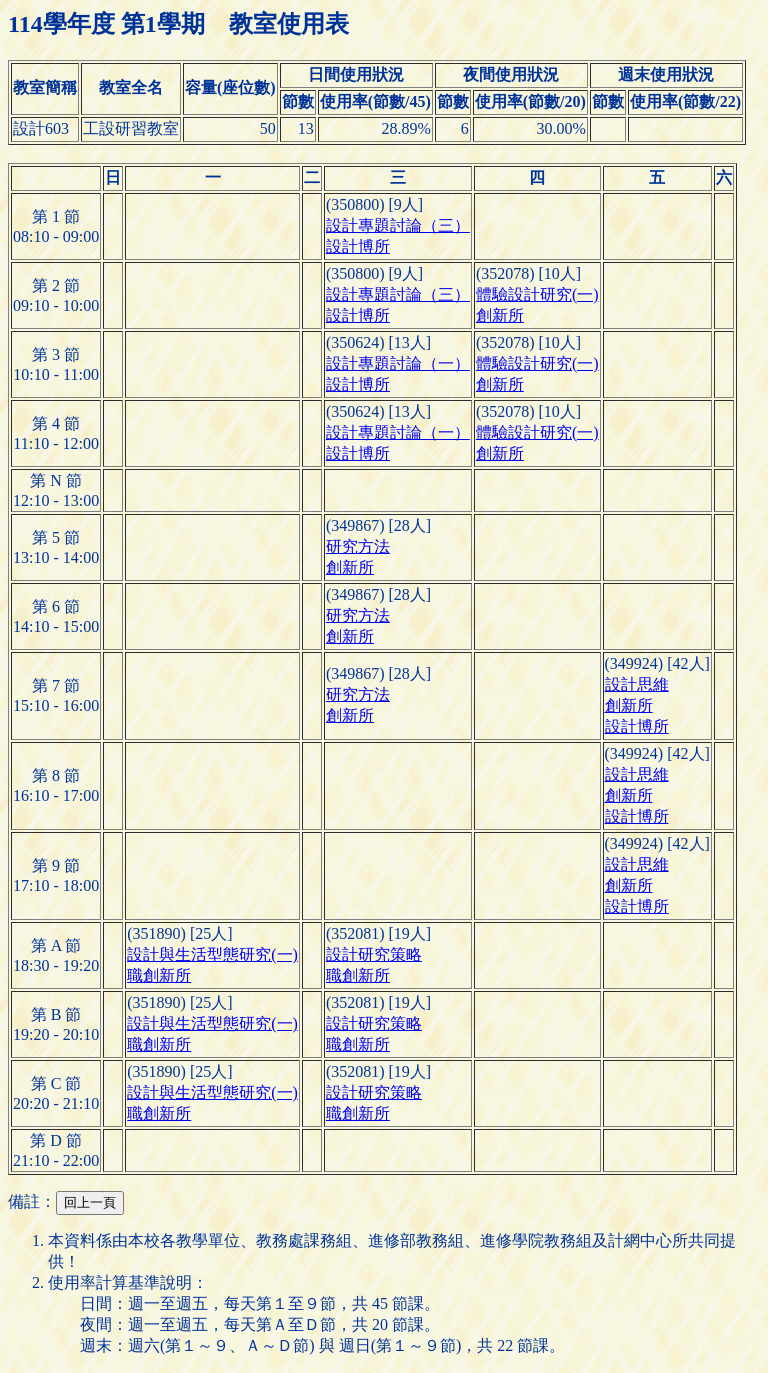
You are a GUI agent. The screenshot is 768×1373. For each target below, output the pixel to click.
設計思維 (637, 684)
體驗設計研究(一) (537, 294)
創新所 (500, 315)
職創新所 (159, 975)
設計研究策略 (374, 954)
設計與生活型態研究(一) (212, 954)
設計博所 (358, 246)
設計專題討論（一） (398, 363)
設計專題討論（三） (398, 225)
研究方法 (358, 546)
